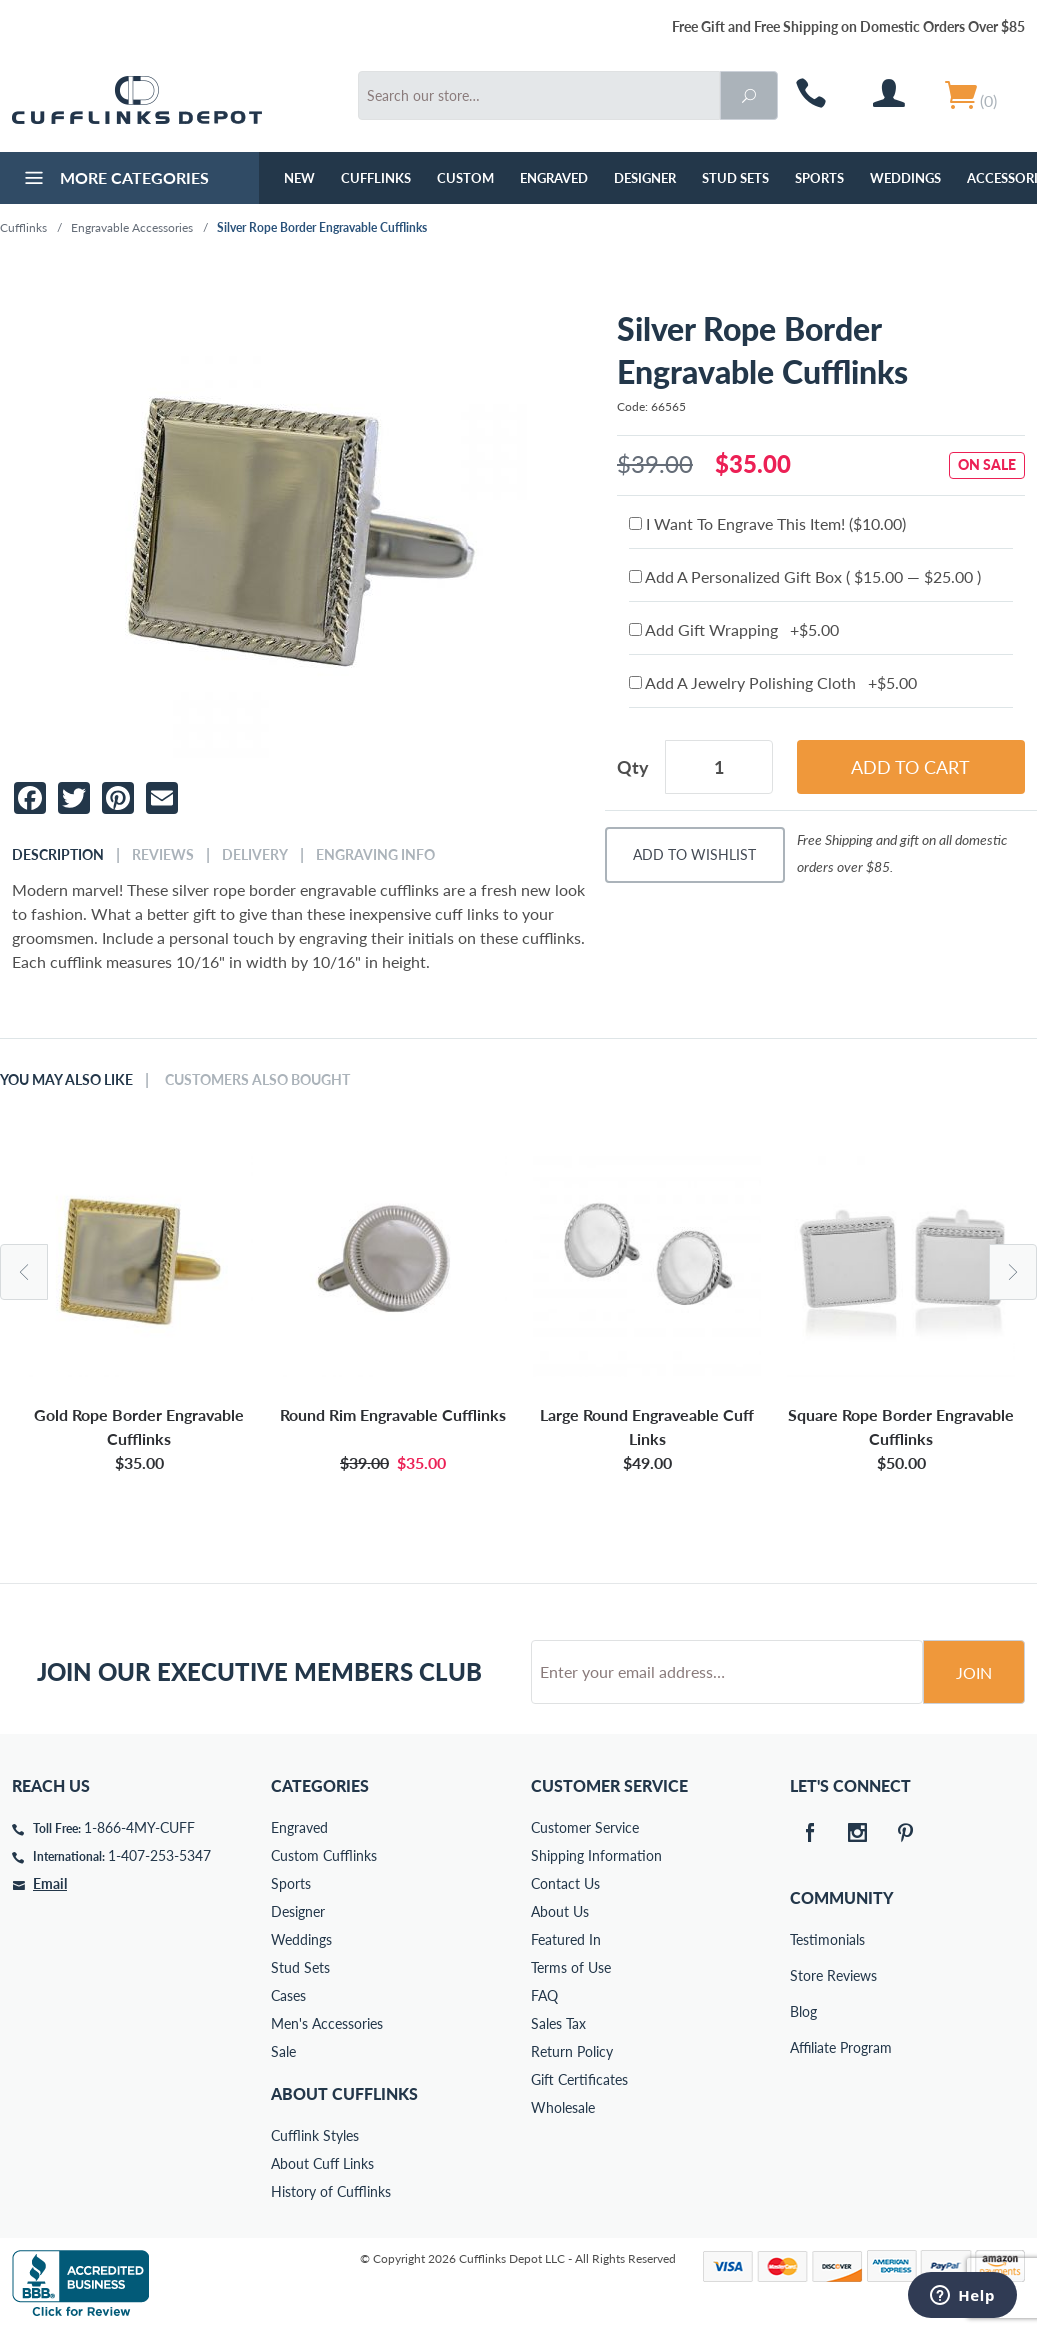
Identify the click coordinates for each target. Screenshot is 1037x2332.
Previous (24, 1272)
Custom (465, 178)
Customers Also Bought (257, 1080)
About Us (560, 1911)
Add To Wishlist (694, 854)
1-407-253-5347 (159, 1855)
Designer (645, 178)
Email (50, 1883)
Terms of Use (571, 1967)
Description (58, 855)
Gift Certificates (579, 2079)
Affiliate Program (804, 2047)
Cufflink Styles (315, 2135)
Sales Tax (558, 2023)
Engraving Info (375, 855)
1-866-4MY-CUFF (139, 1827)
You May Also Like (66, 1080)
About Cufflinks (344, 2093)
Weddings (905, 178)
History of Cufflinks (331, 2191)
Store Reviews (804, 1975)
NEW (299, 178)
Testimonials (804, 1939)
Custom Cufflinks (324, 1855)
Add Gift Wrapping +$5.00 (734, 629)
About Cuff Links (322, 2163)
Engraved (554, 178)
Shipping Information (596, 1855)
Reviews (163, 855)
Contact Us (565, 1883)
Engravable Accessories (132, 227)
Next (1013, 1272)
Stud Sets (735, 178)
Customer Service (585, 1827)
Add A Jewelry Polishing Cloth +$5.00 (773, 682)
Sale (283, 2051)
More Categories (114, 180)
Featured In (566, 1939)
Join (974, 1672)
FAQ (544, 1995)
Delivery (255, 855)
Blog (803, 2011)
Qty (633, 767)
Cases (288, 1995)
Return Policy (572, 2051)
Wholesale (563, 2107)
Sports (819, 178)
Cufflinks (376, 178)
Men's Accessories (327, 2023)
